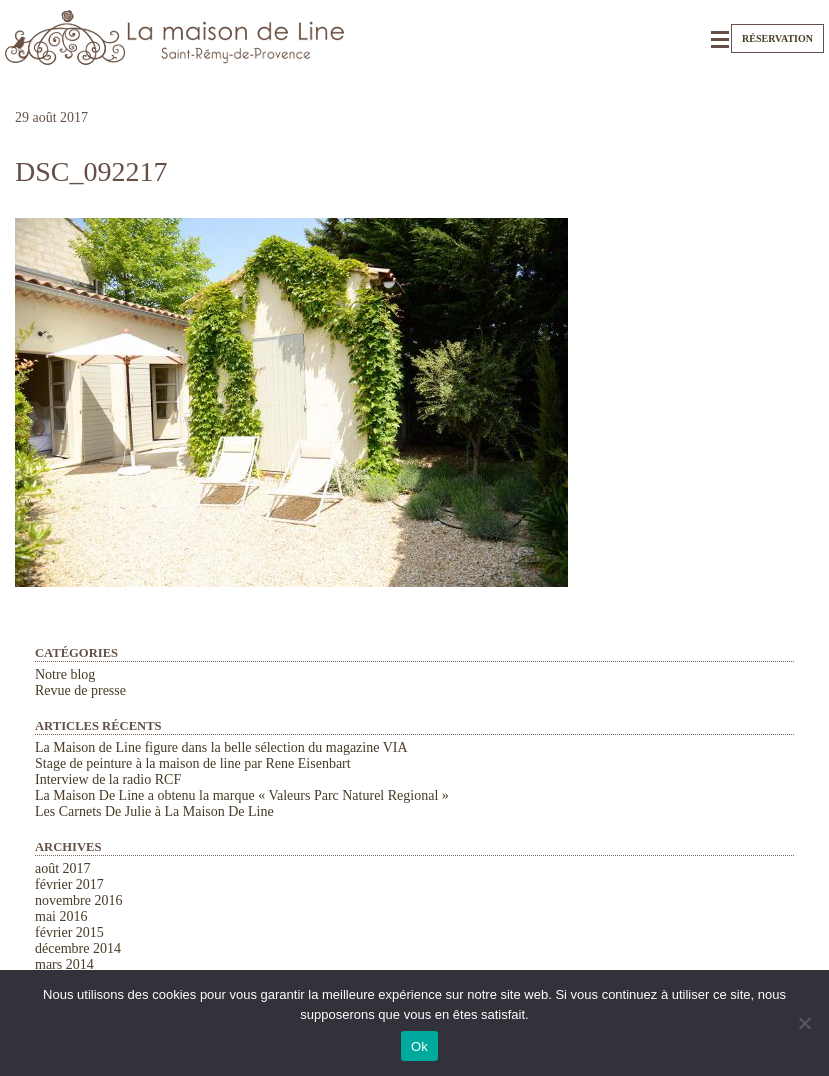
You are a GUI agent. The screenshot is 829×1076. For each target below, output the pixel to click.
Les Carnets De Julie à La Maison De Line (154, 811)
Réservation (777, 38)
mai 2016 (61, 916)
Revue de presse (80, 690)
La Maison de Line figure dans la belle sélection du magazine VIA (221, 747)
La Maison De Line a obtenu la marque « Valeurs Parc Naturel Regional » (242, 795)
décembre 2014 (78, 948)
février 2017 (69, 884)
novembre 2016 (78, 900)
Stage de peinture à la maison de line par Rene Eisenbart (193, 763)
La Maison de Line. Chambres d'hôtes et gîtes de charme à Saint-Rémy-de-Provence (175, 37)
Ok (419, 1046)
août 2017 (63, 868)
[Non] (804, 1023)
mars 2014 (64, 964)
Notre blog (65, 674)
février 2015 (69, 932)
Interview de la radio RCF (108, 779)
